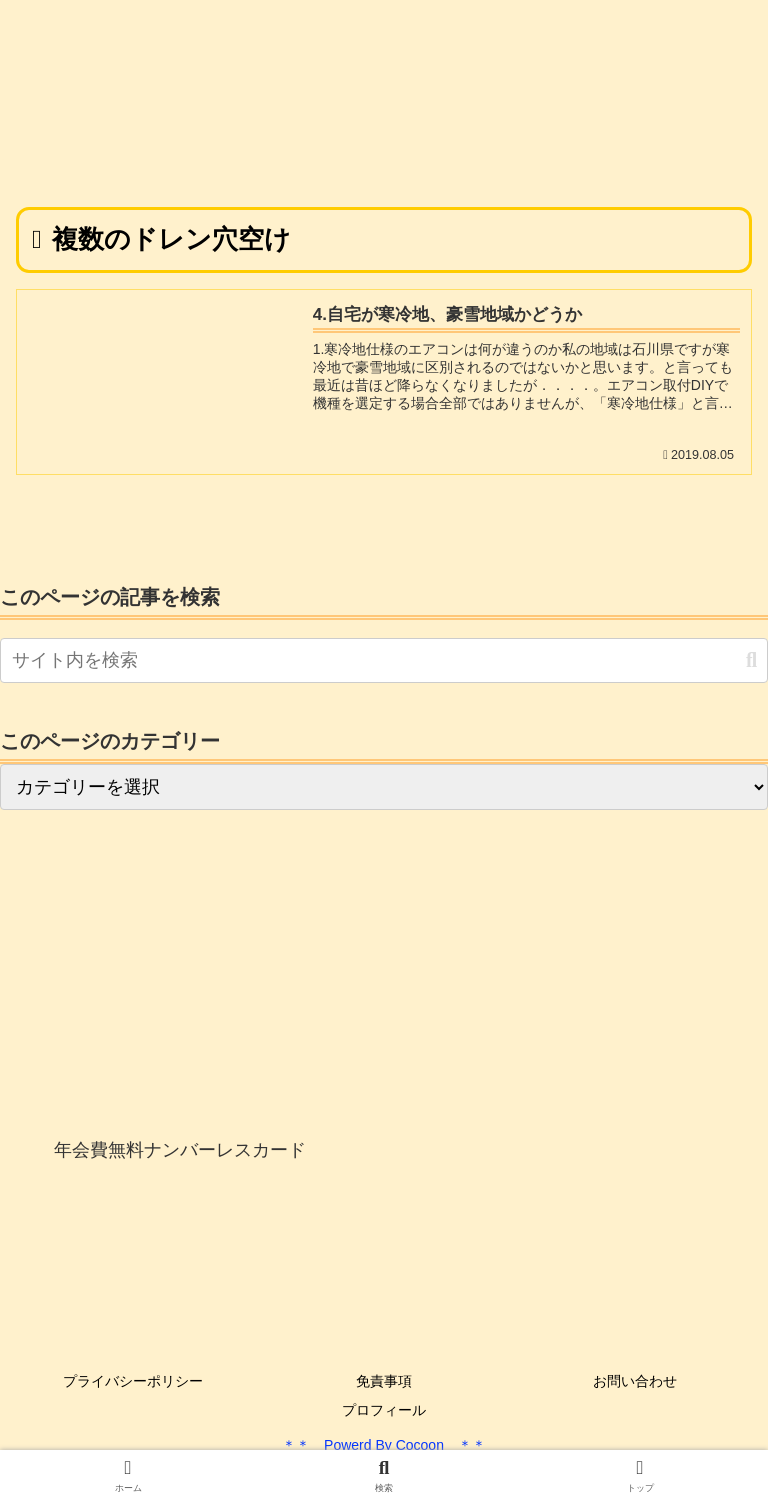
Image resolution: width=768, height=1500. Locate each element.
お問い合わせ (635, 1381)
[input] (384, 660)
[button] (751, 660)
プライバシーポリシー (133, 1381)
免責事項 (384, 1381)
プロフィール (384, 1410)
